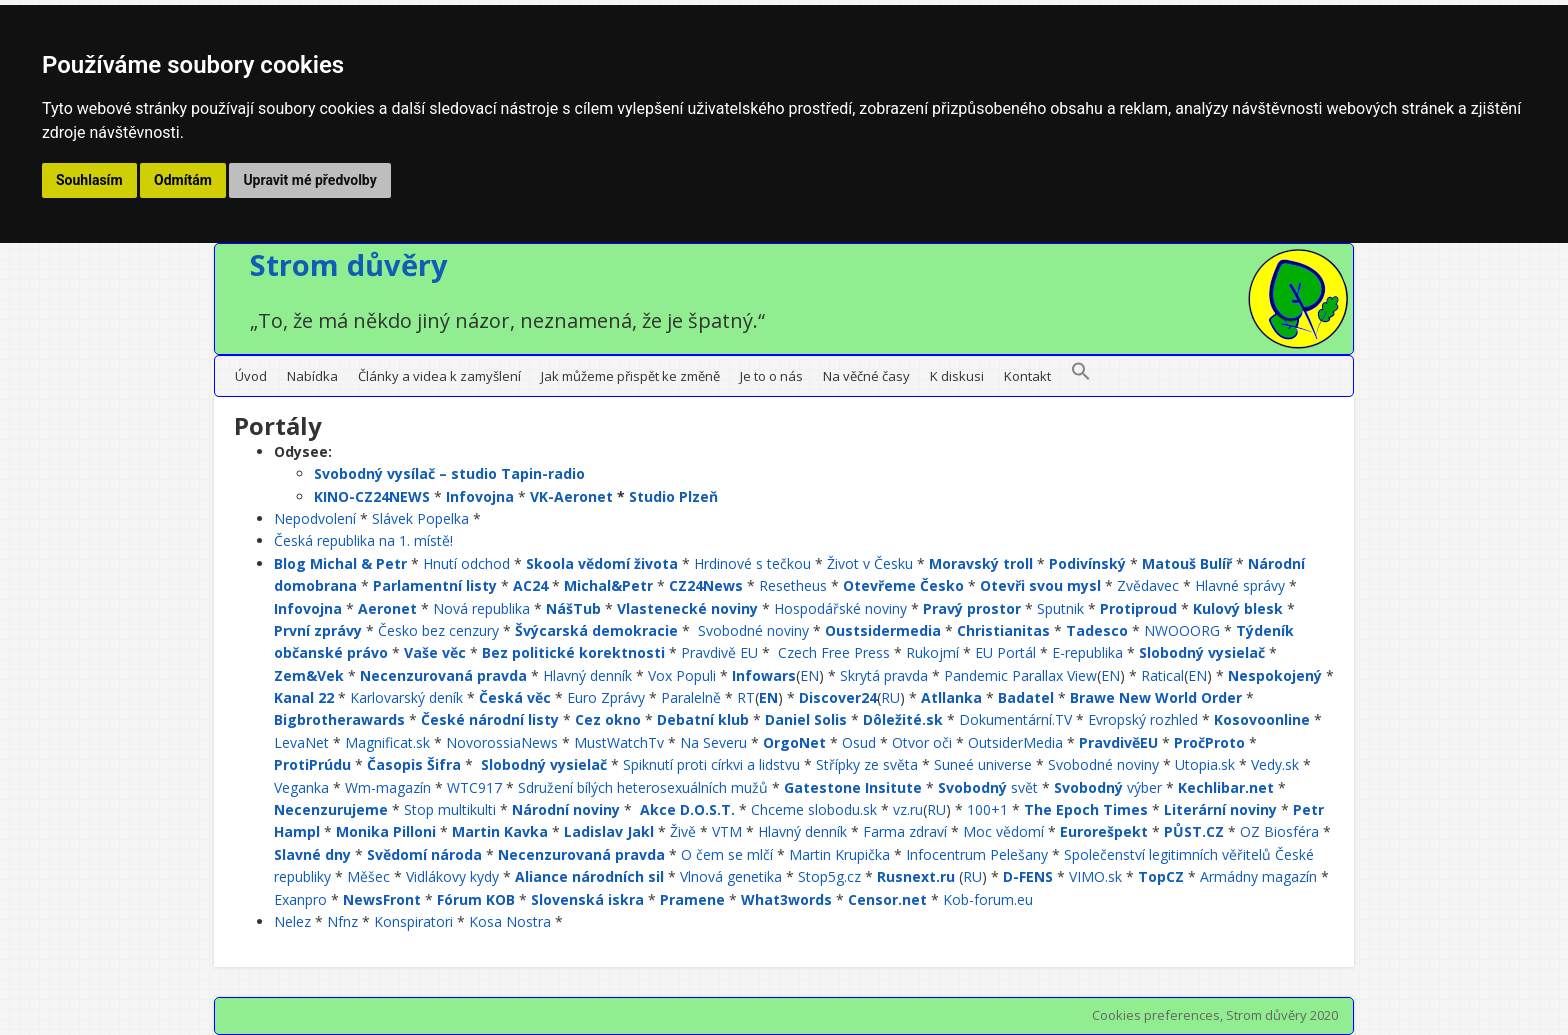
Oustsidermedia (883, 630)
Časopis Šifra (414, 764)
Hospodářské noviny (840, 608)
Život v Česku (870, 563)
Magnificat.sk (387, 742)
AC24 (530, 585)
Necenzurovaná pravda (443, 675)
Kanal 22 (304, 697)
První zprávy (318, 630)
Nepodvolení (315, 518)
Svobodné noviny (753, 630)
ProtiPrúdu (312, 764)
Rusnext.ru (916, 876)
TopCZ (1161, 876)
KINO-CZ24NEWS (372, 496)
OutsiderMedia (1015, 742)
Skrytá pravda (884, 675)
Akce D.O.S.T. (687, 809)
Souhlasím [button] (89, 180)
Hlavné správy (1240, 585)
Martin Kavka (500, 831)
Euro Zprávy (606, 697)
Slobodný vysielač (1202, 652)
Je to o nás (771, 376)
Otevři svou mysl (1040, 585)
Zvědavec (1148, 585)
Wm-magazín (388, 787)
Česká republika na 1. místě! (363, 540)
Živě (683, 831)
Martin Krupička (839, 854)
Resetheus (793, 585)
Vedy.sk (1275, 764)
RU (890, 697)
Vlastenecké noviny (687, 608)
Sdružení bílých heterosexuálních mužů (643, 787)
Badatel (1026, 697)
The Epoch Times (1086, 809)
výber (1108, 787)
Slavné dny (312, 854)
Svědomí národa (424, 854)
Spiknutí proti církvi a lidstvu (711, 764)
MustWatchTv (619, 742)
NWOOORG (1182, 630)
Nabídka (312, 376)
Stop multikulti (450, 809)
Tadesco (1097, 630)
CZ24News (706, 585)
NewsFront (382, 899)
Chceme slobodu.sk (814, 809)
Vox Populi (682, 675)
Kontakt (1027, 376)
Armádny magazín (1258, 876)
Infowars (764, 675)
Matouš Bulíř (1187, 563)
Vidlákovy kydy (452, 876)
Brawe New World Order (1156, 697)
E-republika (1087, 652)
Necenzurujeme (331, 809)
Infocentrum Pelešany (977, 854)
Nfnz (342, 921)
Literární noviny (1220, 809)
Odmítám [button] (183, 180)
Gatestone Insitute (853, 787)
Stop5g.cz (829, 876)
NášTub (573, 608)
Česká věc (515, 697)
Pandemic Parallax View (1020, 675)
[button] (1081, 376)
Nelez (292, 921)
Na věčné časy (866, 376)
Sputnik (1060, 608)
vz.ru (908, 809)
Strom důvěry (349, 264)
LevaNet (301, 742)
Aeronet (387, 608)
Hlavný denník (587, 675)
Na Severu (713, 742)
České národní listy (490, 719)
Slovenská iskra (587, 899)
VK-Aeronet (571, 496)
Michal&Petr (608, 585)
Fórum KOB (476, 899)
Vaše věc (435, 652)
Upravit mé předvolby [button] (309, 180)
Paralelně (691, 697)
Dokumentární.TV (1015, 719)
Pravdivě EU (719, 652)
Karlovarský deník (406, 697)
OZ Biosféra (1279, 831)
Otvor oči (922, 742)
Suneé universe (983, 764)
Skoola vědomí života (602, 563)
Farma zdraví (905, 831)
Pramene (692, 899)
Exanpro (300, 899)
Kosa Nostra (510, 921)
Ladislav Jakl (609, 831)
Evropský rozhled (1143, 719)
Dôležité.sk (903, 719)
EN (809, 675)
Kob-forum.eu (988, 899)
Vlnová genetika (731, 876)
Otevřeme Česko (903, 585)
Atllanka (951, 697)
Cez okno (608, 719)
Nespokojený (1275, 675)
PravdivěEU (1118, 742)
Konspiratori (413, 921)
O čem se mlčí (727, 854)
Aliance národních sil (589, 876)
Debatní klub (703, 719)
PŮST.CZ (1194, 831)
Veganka (301, 787)
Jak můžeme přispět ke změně (630, 376)
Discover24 (838, 697)
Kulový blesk (1238, 608)
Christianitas (1003, 630)
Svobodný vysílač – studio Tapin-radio (449, 473)
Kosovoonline (1262, 719)
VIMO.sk (1095, 876)
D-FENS (1028, 876)
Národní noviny (566, 809)
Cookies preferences (1156, 1015)
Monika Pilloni (386, 831)
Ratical (1162, 675)
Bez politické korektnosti (573, 652)
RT (746, 697)
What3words (786, 899)
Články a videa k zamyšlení (439, 376)
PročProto (1209, 742)
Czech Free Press (834, 652)
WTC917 (474, 787)
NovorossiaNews (502, 742)
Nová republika (481, 608)
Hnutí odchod (466, 563)
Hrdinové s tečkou (752, 563)
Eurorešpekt (1104, 831)
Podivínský (1087, 563)
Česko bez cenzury (438, 630)
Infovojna (480, 496)
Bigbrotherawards (339, 719)
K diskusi (957, 376)
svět (988, 787)
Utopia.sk (1205, 764)
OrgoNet (794, 742)
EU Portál (1005, 652)
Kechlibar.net (1226, 787)
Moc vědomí (1003, 831)
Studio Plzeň (673, 496)
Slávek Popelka (420, 518)
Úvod (251, 376)
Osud (859, 742)
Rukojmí (932, 652)
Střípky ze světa (867, 764)
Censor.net (887, 899)
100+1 (987, 809)
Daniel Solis (806, 719)
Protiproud (1138, 608)
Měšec (368, 876)
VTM (727, 831)
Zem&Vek (309, 675)
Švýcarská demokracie (596, 630)
